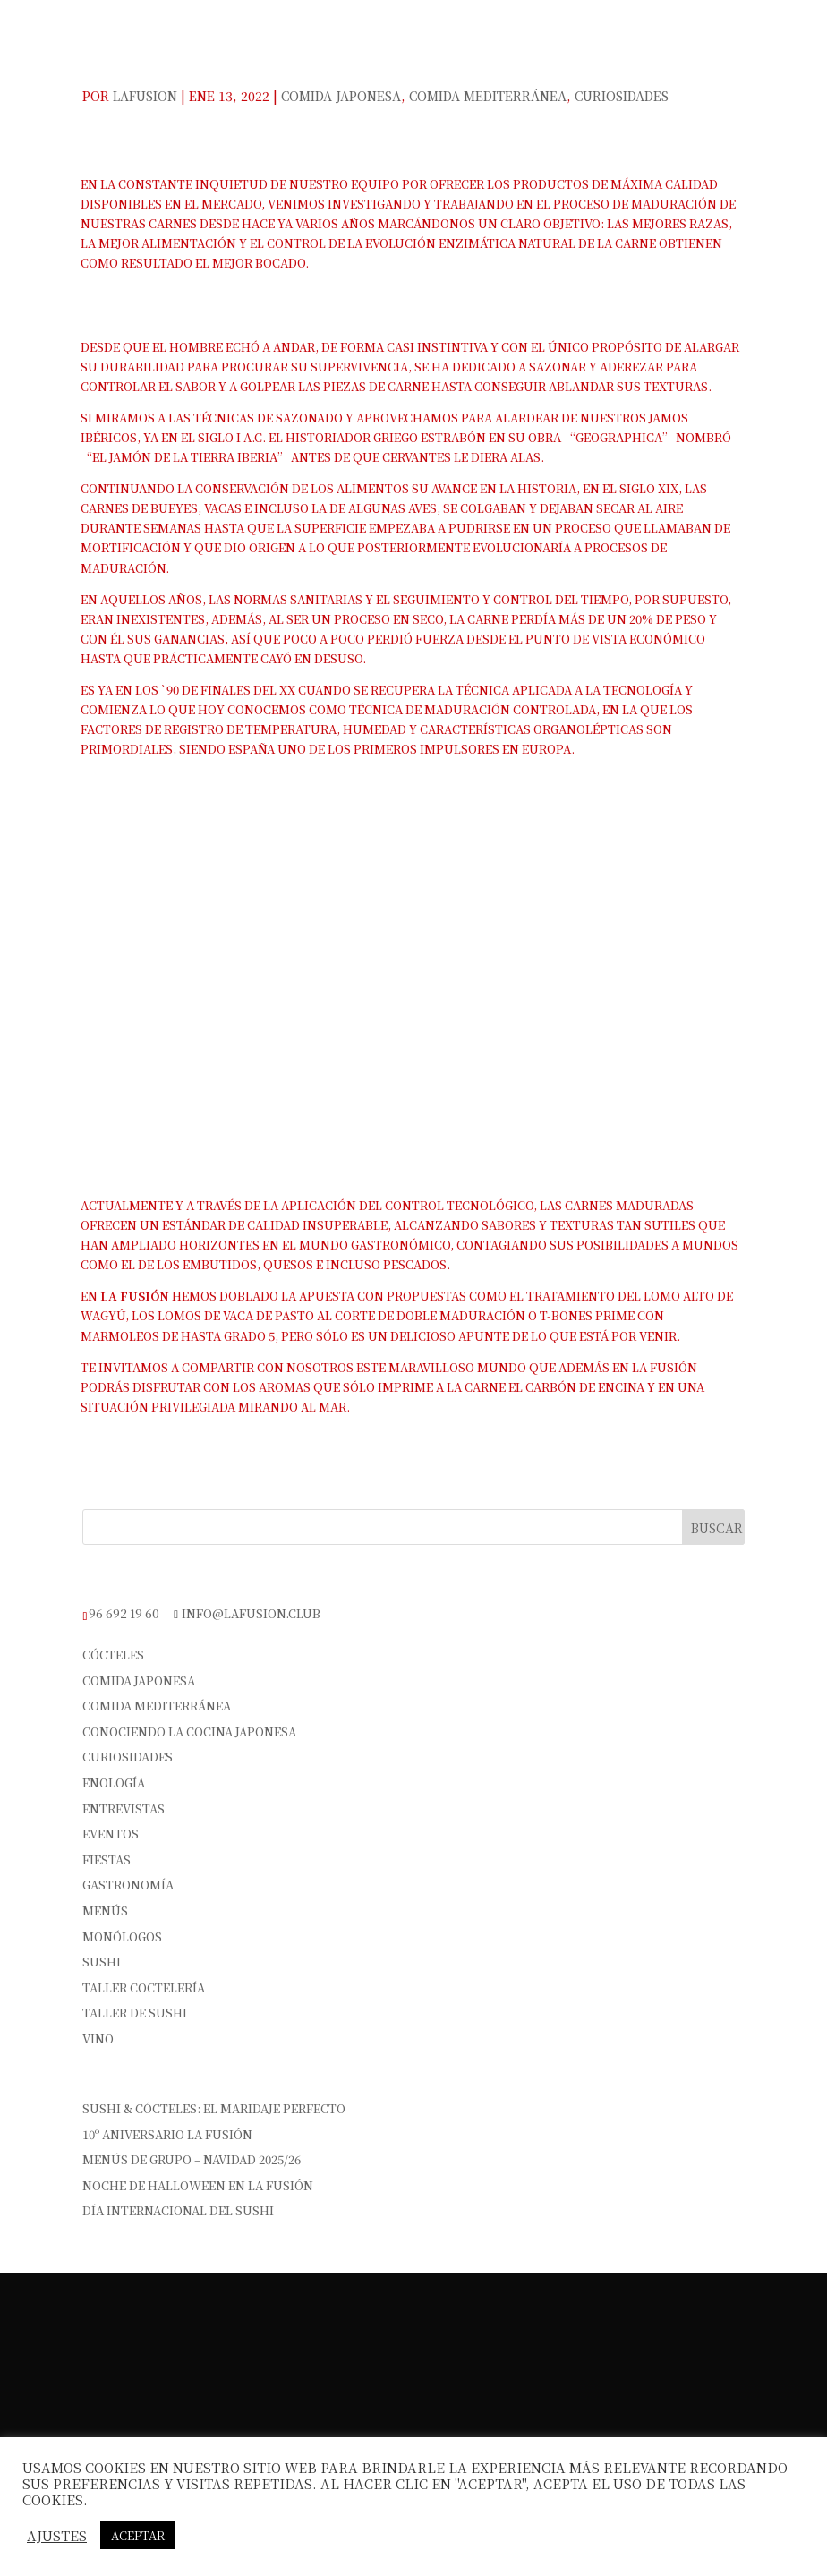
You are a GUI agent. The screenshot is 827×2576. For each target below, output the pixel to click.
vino (98, 2038)
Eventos (110, 1833)
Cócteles (113, 1654)
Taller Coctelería (143, 1987)
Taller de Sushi (134, 2012)
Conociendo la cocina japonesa (189, 1731)
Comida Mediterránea (488, 96)
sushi (101, 1961)
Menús (105, 1910)
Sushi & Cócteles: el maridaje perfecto (213, 2108)
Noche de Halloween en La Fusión (197, 2185)
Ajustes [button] (57, 2536)
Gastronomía (128, 1884)
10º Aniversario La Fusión (167, 2134)
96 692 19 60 (124, 1613)
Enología (113, 1782)
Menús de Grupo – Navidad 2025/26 (191, 2159)
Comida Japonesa (341, 96)
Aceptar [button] (138, 2535)
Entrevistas (123, 1808)
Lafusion (145, 96)
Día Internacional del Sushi (178, 2210)
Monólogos (122, 1936)
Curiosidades (622, 96)
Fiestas (106, 1859)
